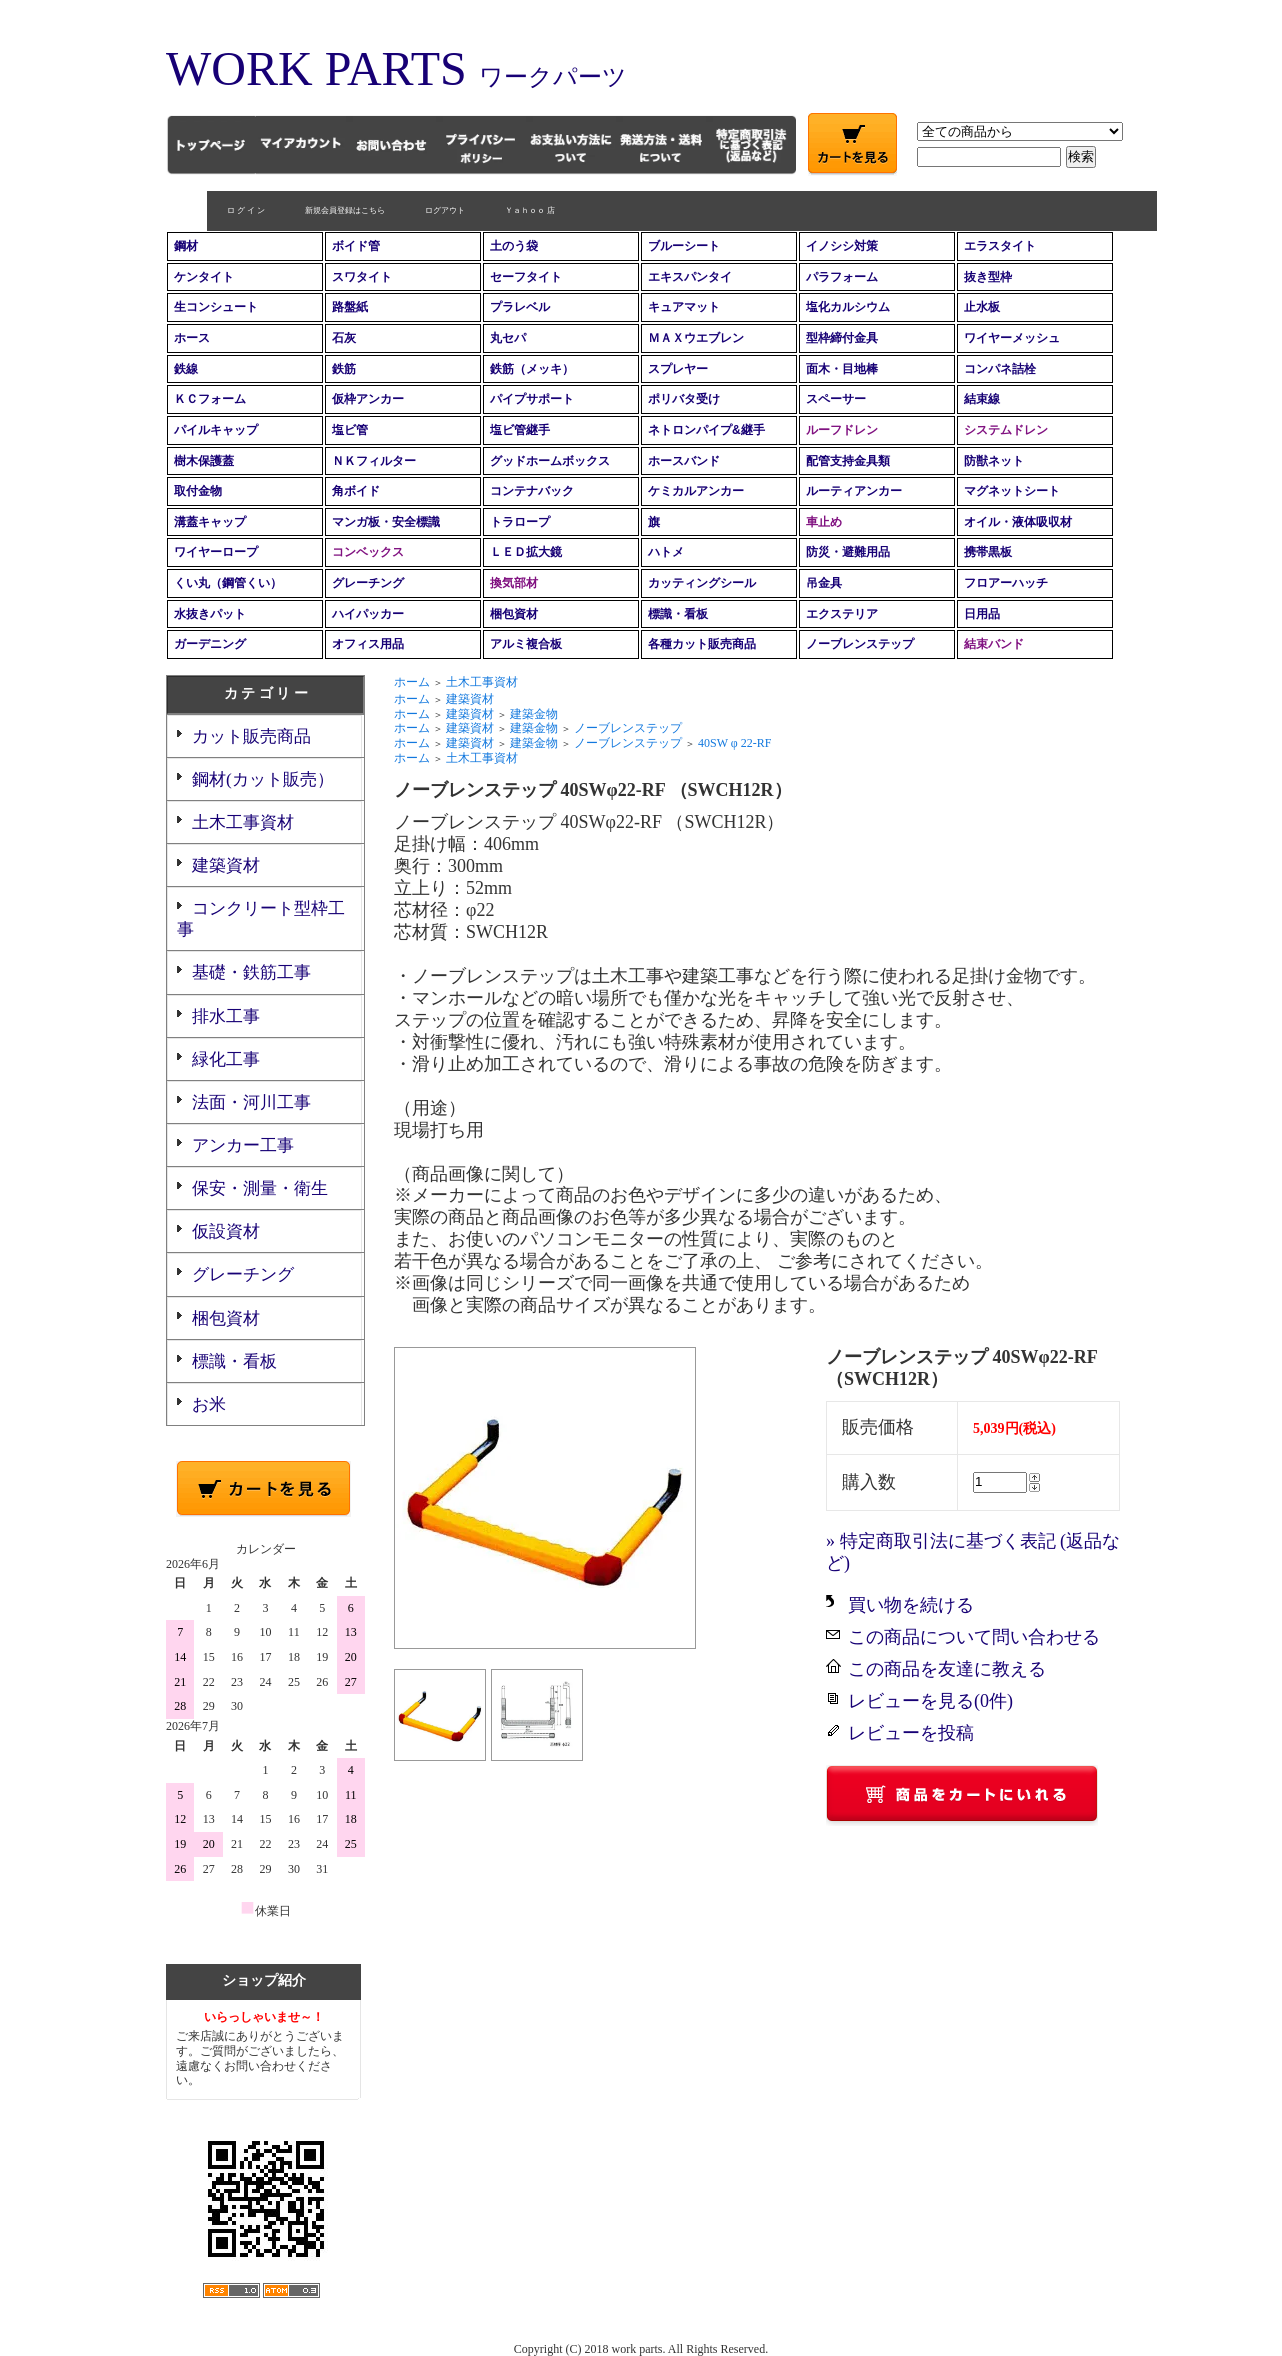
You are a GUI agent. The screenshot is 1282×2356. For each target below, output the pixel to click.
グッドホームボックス (550, 461)
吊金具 (824, 583)
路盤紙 (350, 307)
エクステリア (842, 614)
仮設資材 (226, 1231)
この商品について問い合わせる (974, 1637)
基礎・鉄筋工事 (251, 972)
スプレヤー (678, 369)
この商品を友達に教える (947, 1669)
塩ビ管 (350, 430)
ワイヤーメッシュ (1012, 338)
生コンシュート (216, 307)
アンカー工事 (243, 1145)
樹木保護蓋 (204, 461)
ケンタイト (204, 277)
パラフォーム (842, 277)
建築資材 (226, 865)
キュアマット (684, 307)
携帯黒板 (988, 552)
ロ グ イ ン (205, 210)
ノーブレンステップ (860, 644)
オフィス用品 (368, 644)
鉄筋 (344, 369)
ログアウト (404, 210)
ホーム (412, 682)
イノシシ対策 (842, 246)
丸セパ (508, 338)
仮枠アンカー (368, 399)
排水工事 (226, 1016)
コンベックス (368, 552)
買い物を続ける (911, 1605)
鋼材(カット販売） (263, 779)
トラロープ (520, 522)
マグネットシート (1012, 491)
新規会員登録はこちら (304, 210)
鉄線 (186, 369)
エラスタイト (1000, 246)
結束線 (982, 399)
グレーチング (368, 583)
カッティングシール (702, 583)
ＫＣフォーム (210, 399)
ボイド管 (356, 246)
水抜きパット (210, 614)
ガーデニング (210, 644)
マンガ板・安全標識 (386, 522)
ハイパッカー (368, 614)
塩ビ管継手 (520, 430)
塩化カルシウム (848, 307)
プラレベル (520, 307)
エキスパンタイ (690, 277)
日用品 (982, 614)
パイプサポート (532, 399)
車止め (824, 522)
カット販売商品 (251, 736)
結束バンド (994, 644)
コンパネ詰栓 (1000, 369)
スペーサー (836, 399)
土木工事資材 (243, 822)
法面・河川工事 (251, 1102)
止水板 (982, 307)
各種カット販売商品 (702, 644)
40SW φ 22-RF (734, 743)
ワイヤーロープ (216, 552)
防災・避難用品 (848, 552)
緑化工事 (226, 1059)
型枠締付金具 (842, 338)
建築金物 (534, 714)
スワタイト (362, 277)
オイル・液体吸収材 (1018, 522)
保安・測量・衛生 (260, 1188)
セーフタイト (526, 277)
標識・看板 (678, 614)
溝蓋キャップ (210, 522)
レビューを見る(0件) (930, 1701)
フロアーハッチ (1006, 583)
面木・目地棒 (842, 369)
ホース (192, 338)
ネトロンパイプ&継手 (706, 430)
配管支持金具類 (848, 461)
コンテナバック (532, 491)
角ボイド (356, 491)
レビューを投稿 (911, 1733)
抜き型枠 (988, 277)
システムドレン (1006, 430)
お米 (209, 1404)
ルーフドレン (842, 430)
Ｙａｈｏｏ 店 (489, 210)
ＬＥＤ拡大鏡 (526, 552)
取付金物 (198, 491)
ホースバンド (684, 461)
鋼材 (186, 246)
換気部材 (514, 583)
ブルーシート (684, 246)
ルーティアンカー (854, 491)
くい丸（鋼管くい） (228, 583)
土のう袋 (514, 246)
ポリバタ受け (684, 399)
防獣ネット (994, 461)
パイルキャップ (216, 430)
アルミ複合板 (526, 644)
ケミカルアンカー (696, 491)
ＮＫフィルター (374, 461)
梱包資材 (514, 614)
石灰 (344, 338)
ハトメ (666, 552)
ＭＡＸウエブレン (696, 338)
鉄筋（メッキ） (532, 369)
